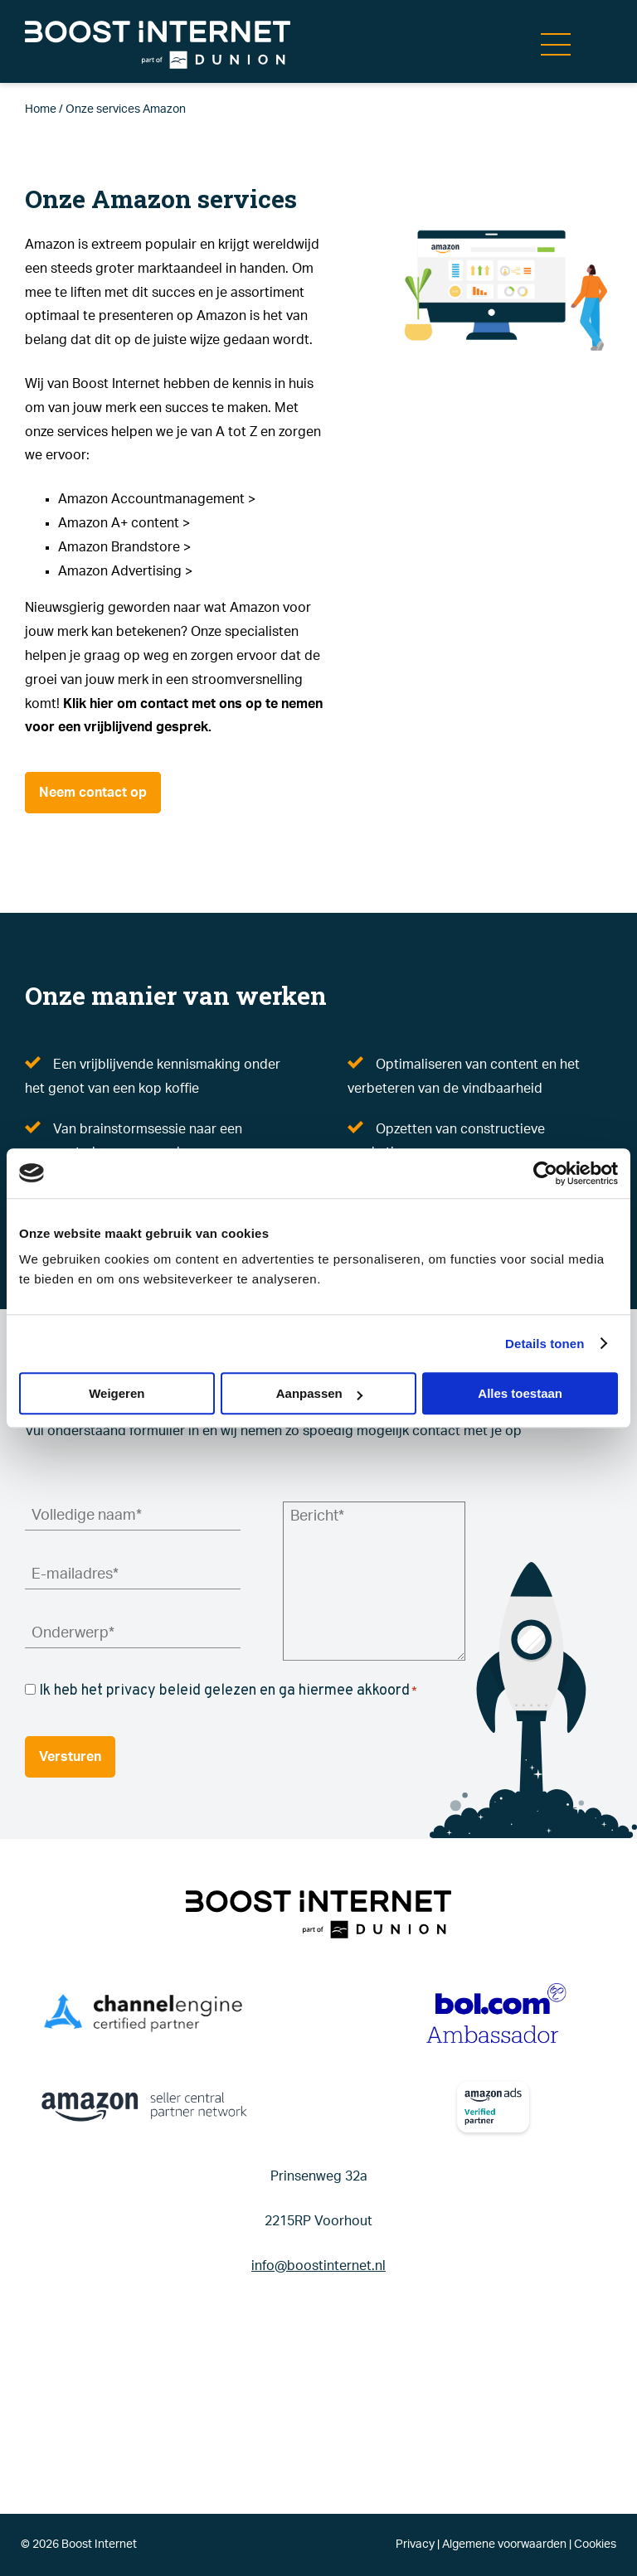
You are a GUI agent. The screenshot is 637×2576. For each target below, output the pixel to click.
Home (40, 109)
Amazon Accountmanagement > (156, 499)
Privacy (415, 2544)
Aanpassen (319, 1393)
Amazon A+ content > (124, 523)
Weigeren (116, 1393)
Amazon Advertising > (125, 571)
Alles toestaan (520, 1393)
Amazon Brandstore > (124, 547)
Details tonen (544, 1344)
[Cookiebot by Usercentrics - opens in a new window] (545, 1173)
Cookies (595, 2544)
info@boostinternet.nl (318, 2266)
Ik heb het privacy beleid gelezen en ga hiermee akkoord (228, 1690)
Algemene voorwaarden (504, 2544)
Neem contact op (93, 792)
